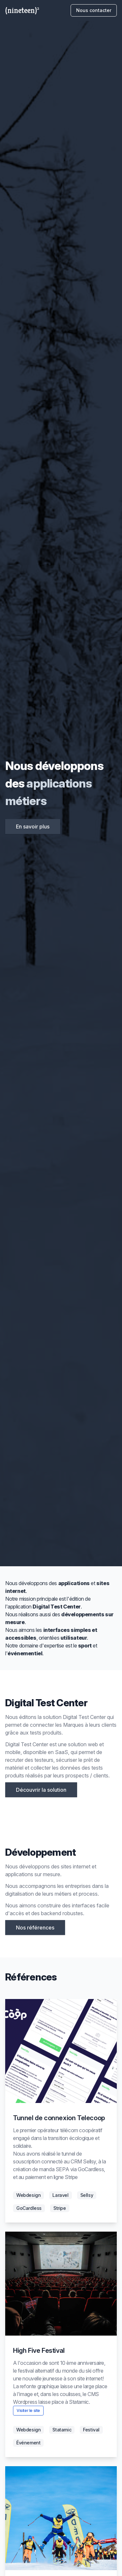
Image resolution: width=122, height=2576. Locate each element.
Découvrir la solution (41, 1790)
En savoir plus (32, 826)
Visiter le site (28, 2410)
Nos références (35, 1927)
